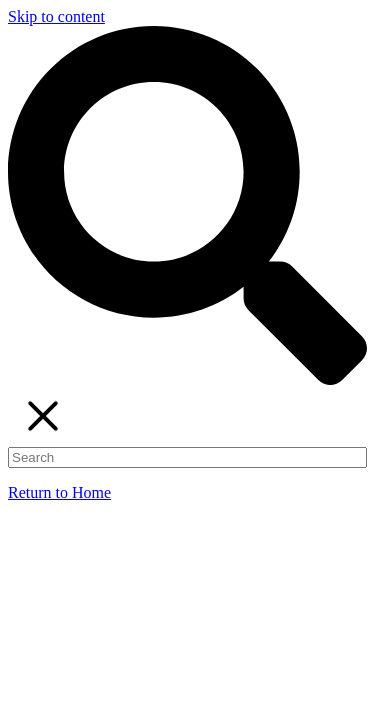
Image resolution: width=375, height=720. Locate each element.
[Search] (187, 457)
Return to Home (59, 492)
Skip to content (56, 16)
